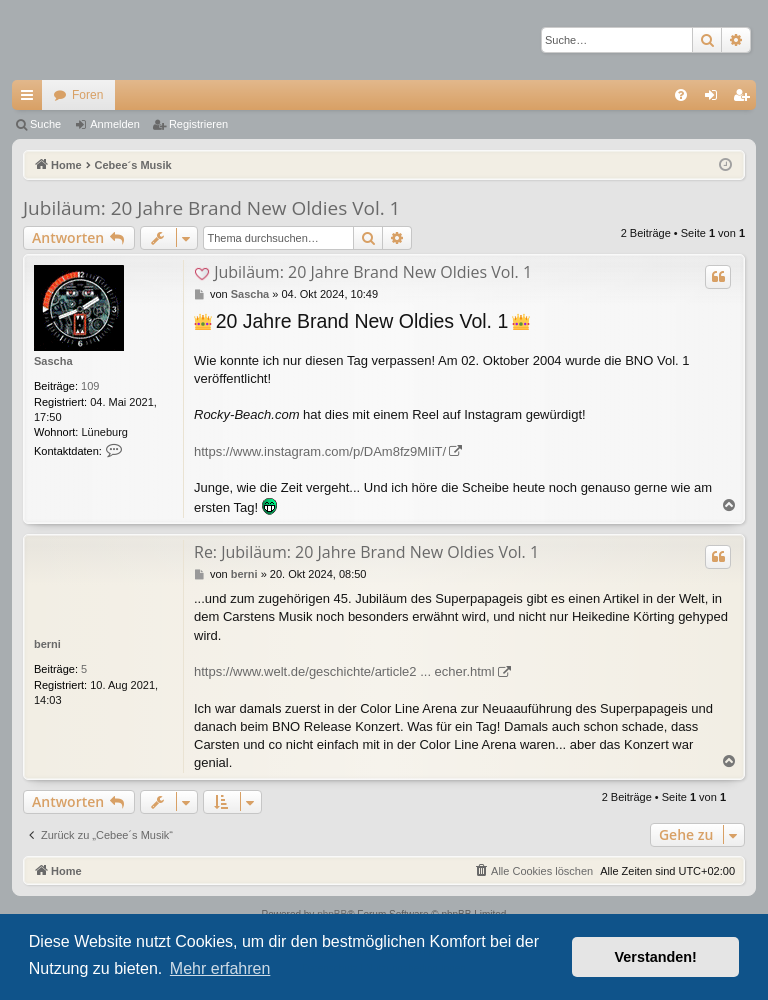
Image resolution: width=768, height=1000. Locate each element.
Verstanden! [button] (656, 957)
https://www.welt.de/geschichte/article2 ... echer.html (344, 671)
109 (90, 386)
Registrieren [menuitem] (745, 99)
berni (47, 644)
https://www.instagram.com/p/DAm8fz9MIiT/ (320, 451)
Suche (45, 124)
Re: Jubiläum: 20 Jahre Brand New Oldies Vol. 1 (366, 552)
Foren (87, 95)
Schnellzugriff (31, 99)
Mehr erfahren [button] (220, 968)
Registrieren (198, 124)
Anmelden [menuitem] (715, 99)
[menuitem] (681, 95)
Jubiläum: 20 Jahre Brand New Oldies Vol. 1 (212, 208)
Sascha (53, 361)
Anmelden (115, 124)
